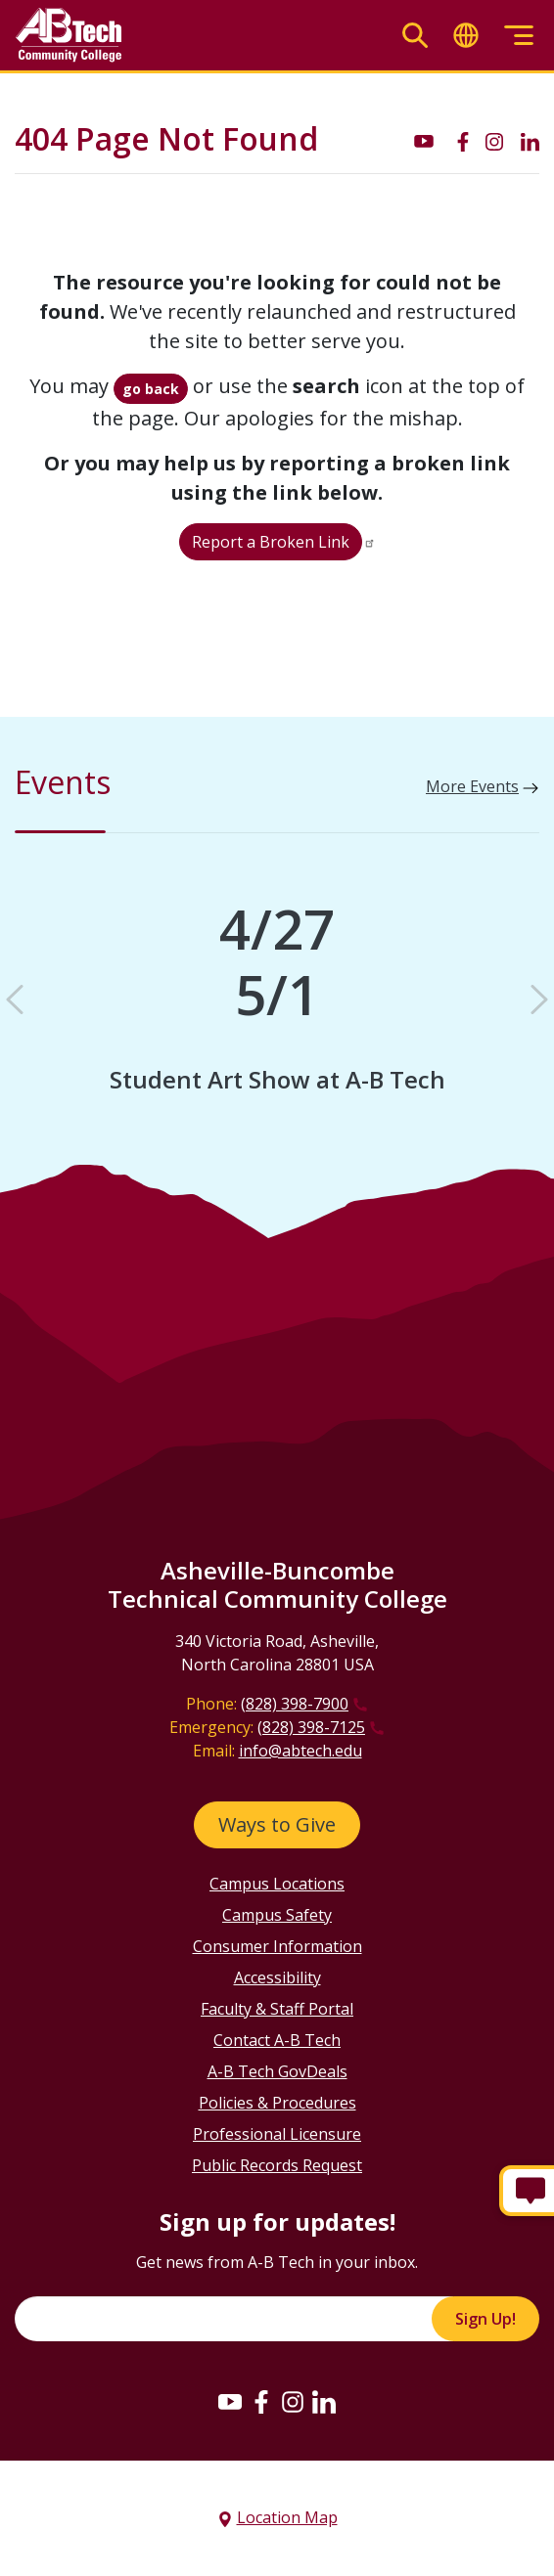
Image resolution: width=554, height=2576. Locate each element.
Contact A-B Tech (277, 2040)
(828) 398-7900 (294, 1703)
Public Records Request (277, 2165)
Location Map (287, 2517)
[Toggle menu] (518, 36)
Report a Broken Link (270, 542)
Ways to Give (277, 1824)
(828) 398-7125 (311, 1727)
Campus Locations (277, 1883)
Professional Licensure (277, 2134)
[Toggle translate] (465, 36)
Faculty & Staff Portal (277, 2009)
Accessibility (277, 1977)
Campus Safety (277, 1915)
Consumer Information (277, 1946)
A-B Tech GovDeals (277, 2071)
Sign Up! (485, 2319)
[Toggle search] (415, 36)
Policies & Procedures (277, 2102)
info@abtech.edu (300, 1750)
